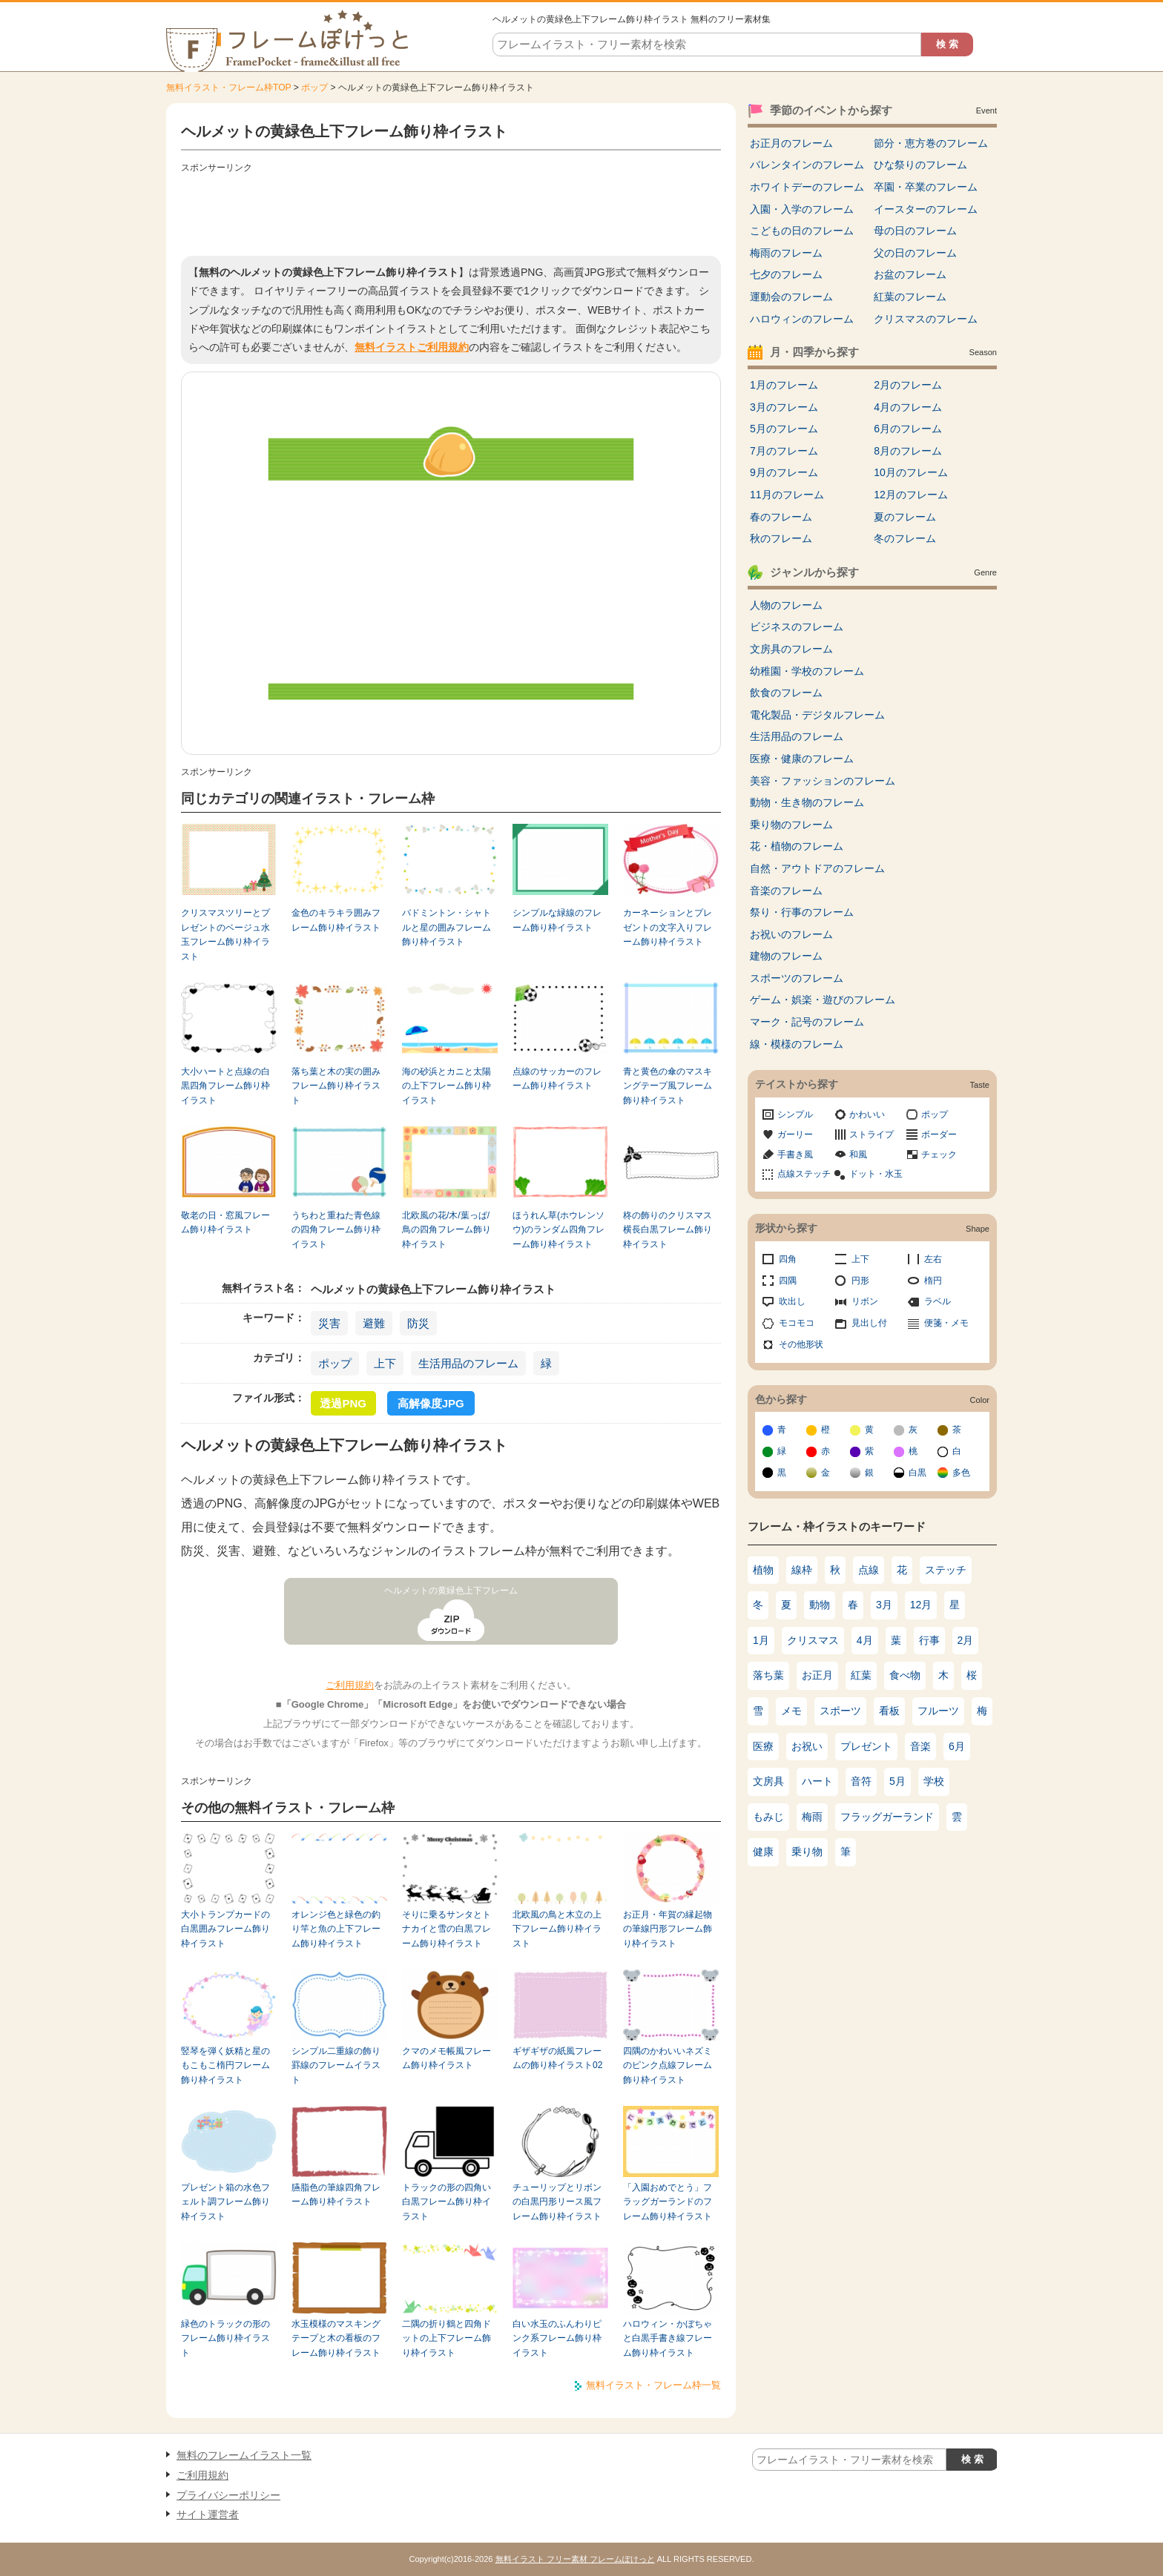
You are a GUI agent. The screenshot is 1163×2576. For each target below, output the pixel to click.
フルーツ (938, 1711)
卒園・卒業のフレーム (926, 187)
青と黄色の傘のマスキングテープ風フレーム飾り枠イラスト (667, 1086)
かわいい (867, 1114)
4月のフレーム (908, 407)
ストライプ (871, 1134)
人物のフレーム (786, 605)
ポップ (314, 87)
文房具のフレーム (791, 649)
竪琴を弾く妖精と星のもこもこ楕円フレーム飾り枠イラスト (225, 2065)
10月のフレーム (911, 472)
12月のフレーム (911, 495)
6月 (957, 1746)
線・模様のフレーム (796, 1044)
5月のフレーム (784, 429)
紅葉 (861, 1675)
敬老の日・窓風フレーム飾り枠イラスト (225, 1222)
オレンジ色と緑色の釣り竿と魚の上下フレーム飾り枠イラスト (335, 1929)
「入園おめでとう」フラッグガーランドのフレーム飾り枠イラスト (667, 2202)
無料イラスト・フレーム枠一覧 (653, 2385)
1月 (761, 1640)
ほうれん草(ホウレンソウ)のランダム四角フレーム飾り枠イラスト (558, 1229)
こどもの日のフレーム (802, 231)
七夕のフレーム (786, 274)
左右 (933, 1259)
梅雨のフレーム (786, 253)
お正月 (817, 1675)
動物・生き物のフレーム (807, 802)
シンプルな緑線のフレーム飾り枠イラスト (557, 920)
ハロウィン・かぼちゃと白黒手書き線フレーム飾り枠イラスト (667, 2338)
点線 (868, 1570)
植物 (763, 1570)
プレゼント (866, 1746)
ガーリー (795, 1134)
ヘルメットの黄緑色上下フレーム (451, 1590)
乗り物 (807, 1851)
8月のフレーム (908, 451)
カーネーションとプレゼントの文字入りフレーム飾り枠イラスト (667, 927)
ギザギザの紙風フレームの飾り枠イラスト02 (557, 2058)
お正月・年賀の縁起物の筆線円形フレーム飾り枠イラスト (667, 1929)
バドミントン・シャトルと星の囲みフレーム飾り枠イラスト (446, 927)
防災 (418, 1323)
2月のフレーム (908, 385)
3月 (884, 1605)
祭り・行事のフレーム (802, 912)
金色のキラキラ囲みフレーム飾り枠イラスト (335, 920)
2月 (966, 1640)
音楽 (920, 1746)
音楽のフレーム (786, 890)
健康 (763, 1851)
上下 (385, 1363)
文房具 (768, 1781)
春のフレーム (781, 517)
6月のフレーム (908, 429)
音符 (861, 1781)
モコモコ (796, 1323)
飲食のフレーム (786, 693)
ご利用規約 (350, 1685)
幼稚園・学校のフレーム (807, 671)
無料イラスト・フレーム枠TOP (228, 87)
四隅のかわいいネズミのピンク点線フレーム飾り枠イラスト (667, 2065)
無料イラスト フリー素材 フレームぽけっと (575, 2558)
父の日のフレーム (915, 253)
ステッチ (945, 1570)
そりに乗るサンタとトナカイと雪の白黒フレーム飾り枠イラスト (446, 1929)
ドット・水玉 (876, 1174)
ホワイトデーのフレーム (807, 187)
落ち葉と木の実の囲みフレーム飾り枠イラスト (335, 1086)
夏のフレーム (905, 517)
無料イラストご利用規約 (412, 347)
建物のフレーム (786, 956)
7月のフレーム (784, 451)
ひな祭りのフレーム (920, 165)
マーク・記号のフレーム (807, 1022)
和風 (858, 1154)
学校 (933, 1781)
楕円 (933, 1280)
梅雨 (812, 1817)
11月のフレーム (787, 495)
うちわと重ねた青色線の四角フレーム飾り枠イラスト (335, 1229)
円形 (860, 1280)
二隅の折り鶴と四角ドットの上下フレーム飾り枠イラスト (446, 2338)
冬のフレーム (905, 538)
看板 (889, 1711)
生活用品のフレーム (468, 1363)
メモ (791, 1711)
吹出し (792, 1301)
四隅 (788, 1280)
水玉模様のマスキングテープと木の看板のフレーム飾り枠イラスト (335, 2338)
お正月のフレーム (791, 143)
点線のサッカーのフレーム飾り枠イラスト (557, 1078)
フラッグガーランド (887, 1817)
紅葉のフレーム (910, 297)
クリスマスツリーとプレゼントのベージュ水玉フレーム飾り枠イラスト (225, 934)
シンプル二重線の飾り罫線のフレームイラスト (335, 2065)
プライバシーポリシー (228, 2495)
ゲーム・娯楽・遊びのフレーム (822, 999)
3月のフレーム (784, 407)
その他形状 (801, 1344)
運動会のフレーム (791, 297)
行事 (929, 1640)
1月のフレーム (784, 385)
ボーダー (939, 1134)
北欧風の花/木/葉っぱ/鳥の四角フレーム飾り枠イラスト (446, 1229)
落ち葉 (768, 1675)
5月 (897, 1781)
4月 (865, 1640)
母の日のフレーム (915, 231)
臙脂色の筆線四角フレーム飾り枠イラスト (335, 2194)
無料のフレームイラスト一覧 (244, 2455)
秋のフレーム (781, 538)
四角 (788, 1259)
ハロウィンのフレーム (802, 319)
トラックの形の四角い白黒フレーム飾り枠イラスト (446, 2202)
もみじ (768, 1817)
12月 (921, 1605)
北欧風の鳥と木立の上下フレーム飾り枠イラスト (557, 1929)
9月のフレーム (784, 472)
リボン (864, 1301)
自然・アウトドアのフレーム (817, 868)
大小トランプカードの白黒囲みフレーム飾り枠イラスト (225, 1929)
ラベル (937, 1301)
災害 (329, 1323)
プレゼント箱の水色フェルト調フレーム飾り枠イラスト (225, 2202)
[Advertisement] (451, 211)
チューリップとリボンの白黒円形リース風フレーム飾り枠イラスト (557, 2202)
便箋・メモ (946, 1323)
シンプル (795, 1114)
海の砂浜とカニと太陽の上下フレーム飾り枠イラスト (446, 1086)
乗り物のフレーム (791, 824)
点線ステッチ (804, 1174)
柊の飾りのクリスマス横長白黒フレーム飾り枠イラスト (667, 1229)
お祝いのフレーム (791, 934)
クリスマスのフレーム (926, 319)
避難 (374, 1323)
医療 (763, 1746)
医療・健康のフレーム (802, 758)
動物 (819, 1605)
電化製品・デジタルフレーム (817, 715)
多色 (961, 1472)
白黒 (917, 1472)
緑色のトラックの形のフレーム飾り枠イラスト (225, 2338)
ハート (817, 1781)
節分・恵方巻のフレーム (931, 143)
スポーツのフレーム (796, 978)
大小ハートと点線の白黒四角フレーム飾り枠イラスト (225, 1086)
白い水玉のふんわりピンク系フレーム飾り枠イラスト (557, 2338)
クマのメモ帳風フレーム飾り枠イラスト (446, 2058)
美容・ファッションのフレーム (822, 781)
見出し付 (869, 1323)
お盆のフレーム (910, 274)
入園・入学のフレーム (802, 209)
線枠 (801, 1570)
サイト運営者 (208, 2514)
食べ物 (904, 1675)
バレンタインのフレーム (807, 165)
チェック (939, 1154)
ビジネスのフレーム (796, 627)
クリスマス (813, 1640)
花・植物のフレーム (796, 846)
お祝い (807, 1746)
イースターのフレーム (926, 209)
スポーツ (840, 1711)
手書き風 (795, 1154)
